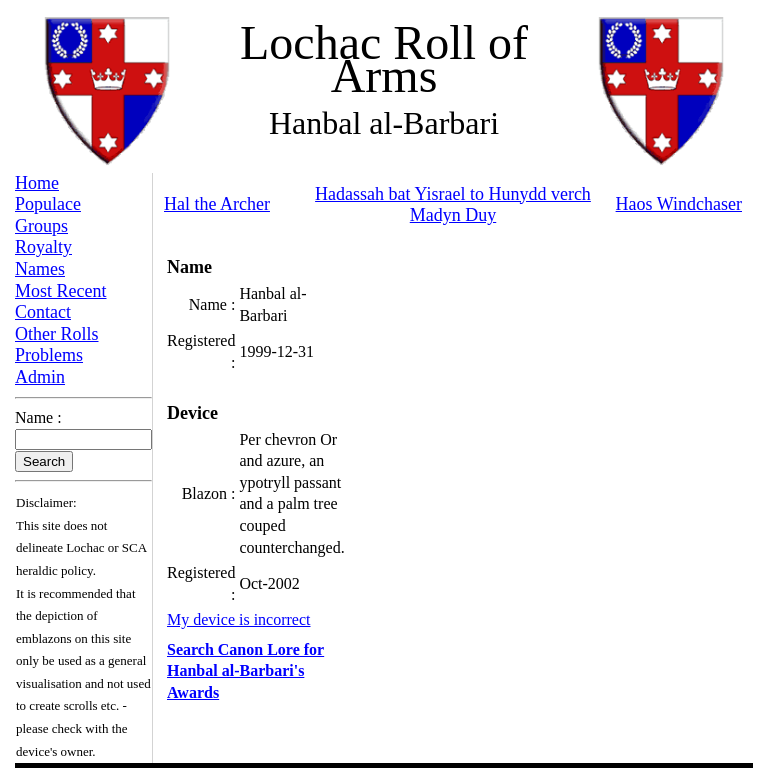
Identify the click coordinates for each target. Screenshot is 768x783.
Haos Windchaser (679, 204)
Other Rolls (57, 334)
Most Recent (61, 291)
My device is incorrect (239, 619)
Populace (48, 204)
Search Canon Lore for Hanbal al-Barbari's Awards (245, 671)
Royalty (43, 247)
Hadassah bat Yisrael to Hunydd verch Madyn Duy (453, 205)
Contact (43, 312)
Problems (49, 355)
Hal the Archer (217, 204)
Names (40, 269)
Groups (41, 226)
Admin (40, 377)
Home (37, 183)
